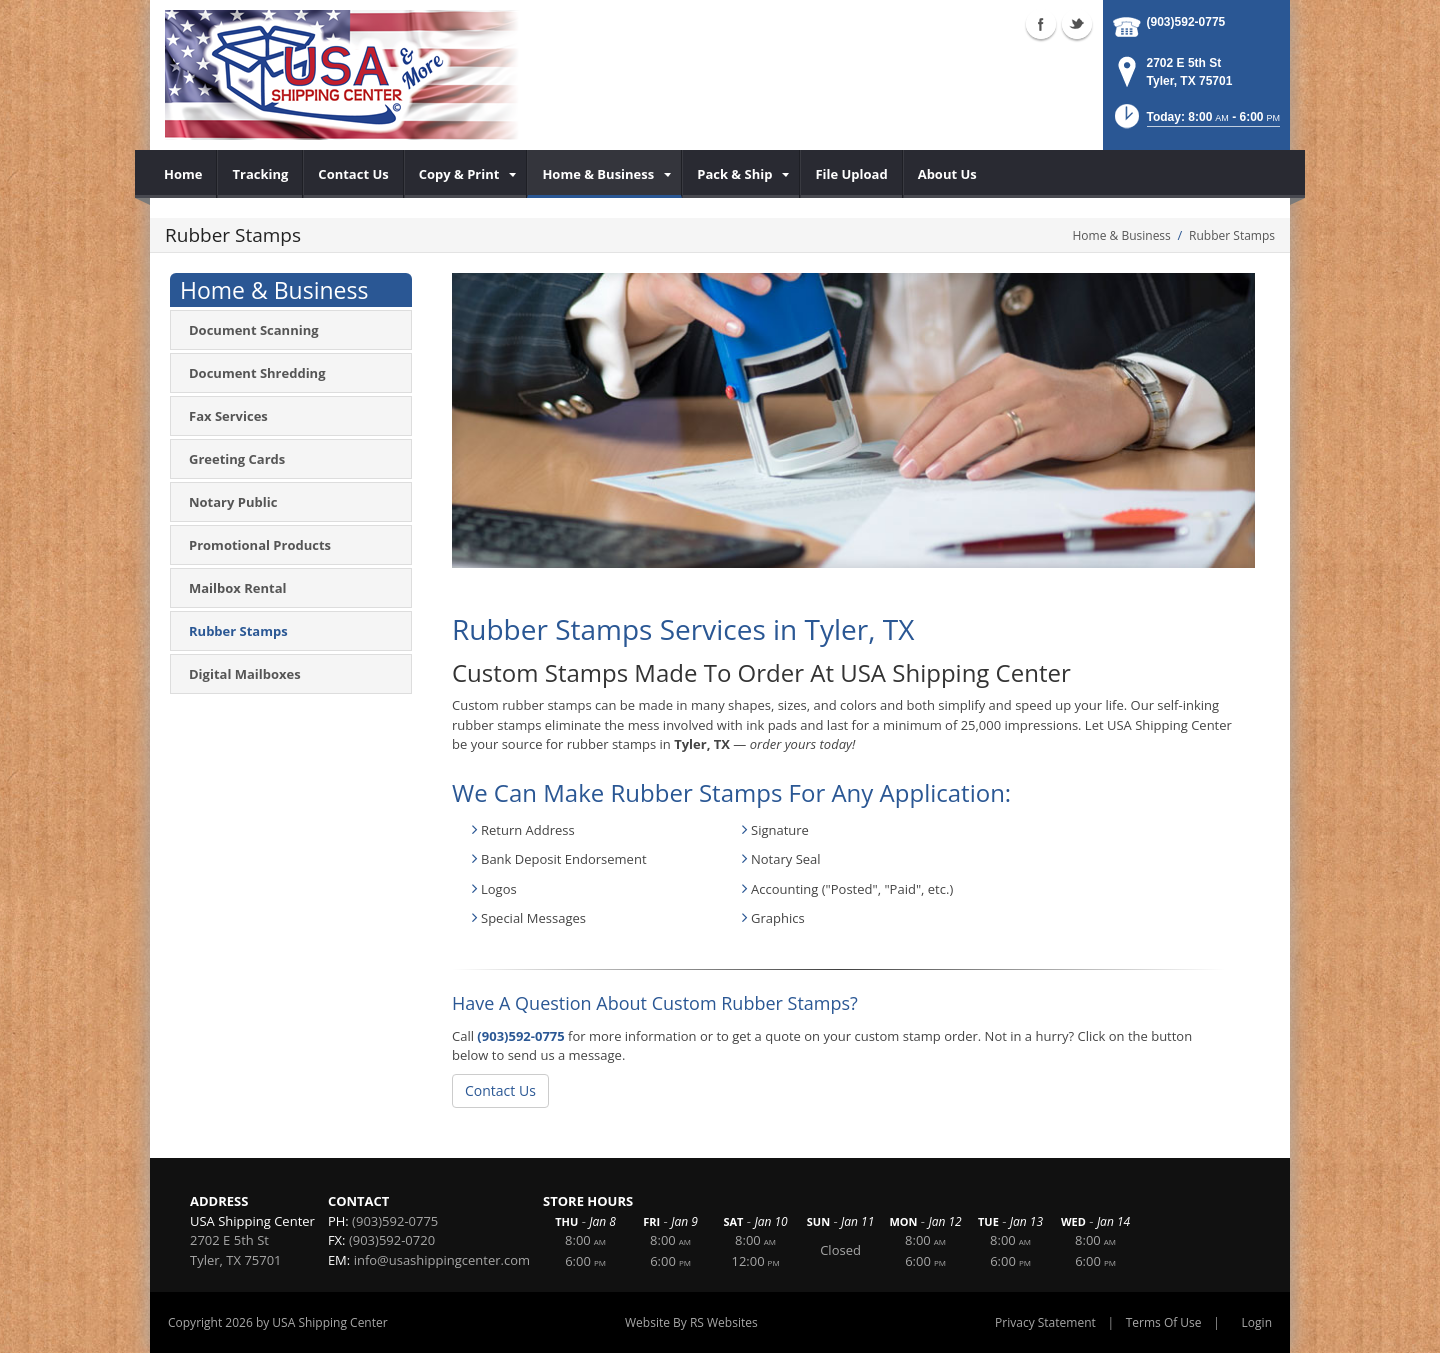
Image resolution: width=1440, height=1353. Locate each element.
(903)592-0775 (1186, 22)
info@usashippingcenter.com (442, 1260)
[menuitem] (183, 174)
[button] (1195, 122)
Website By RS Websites (691, 1322)
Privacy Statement (1045, 1322)
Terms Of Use (1164, 1322)
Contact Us (500, 1090)
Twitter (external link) (1077, 24)
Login (1257, 1322)
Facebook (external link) (1041, 24)
